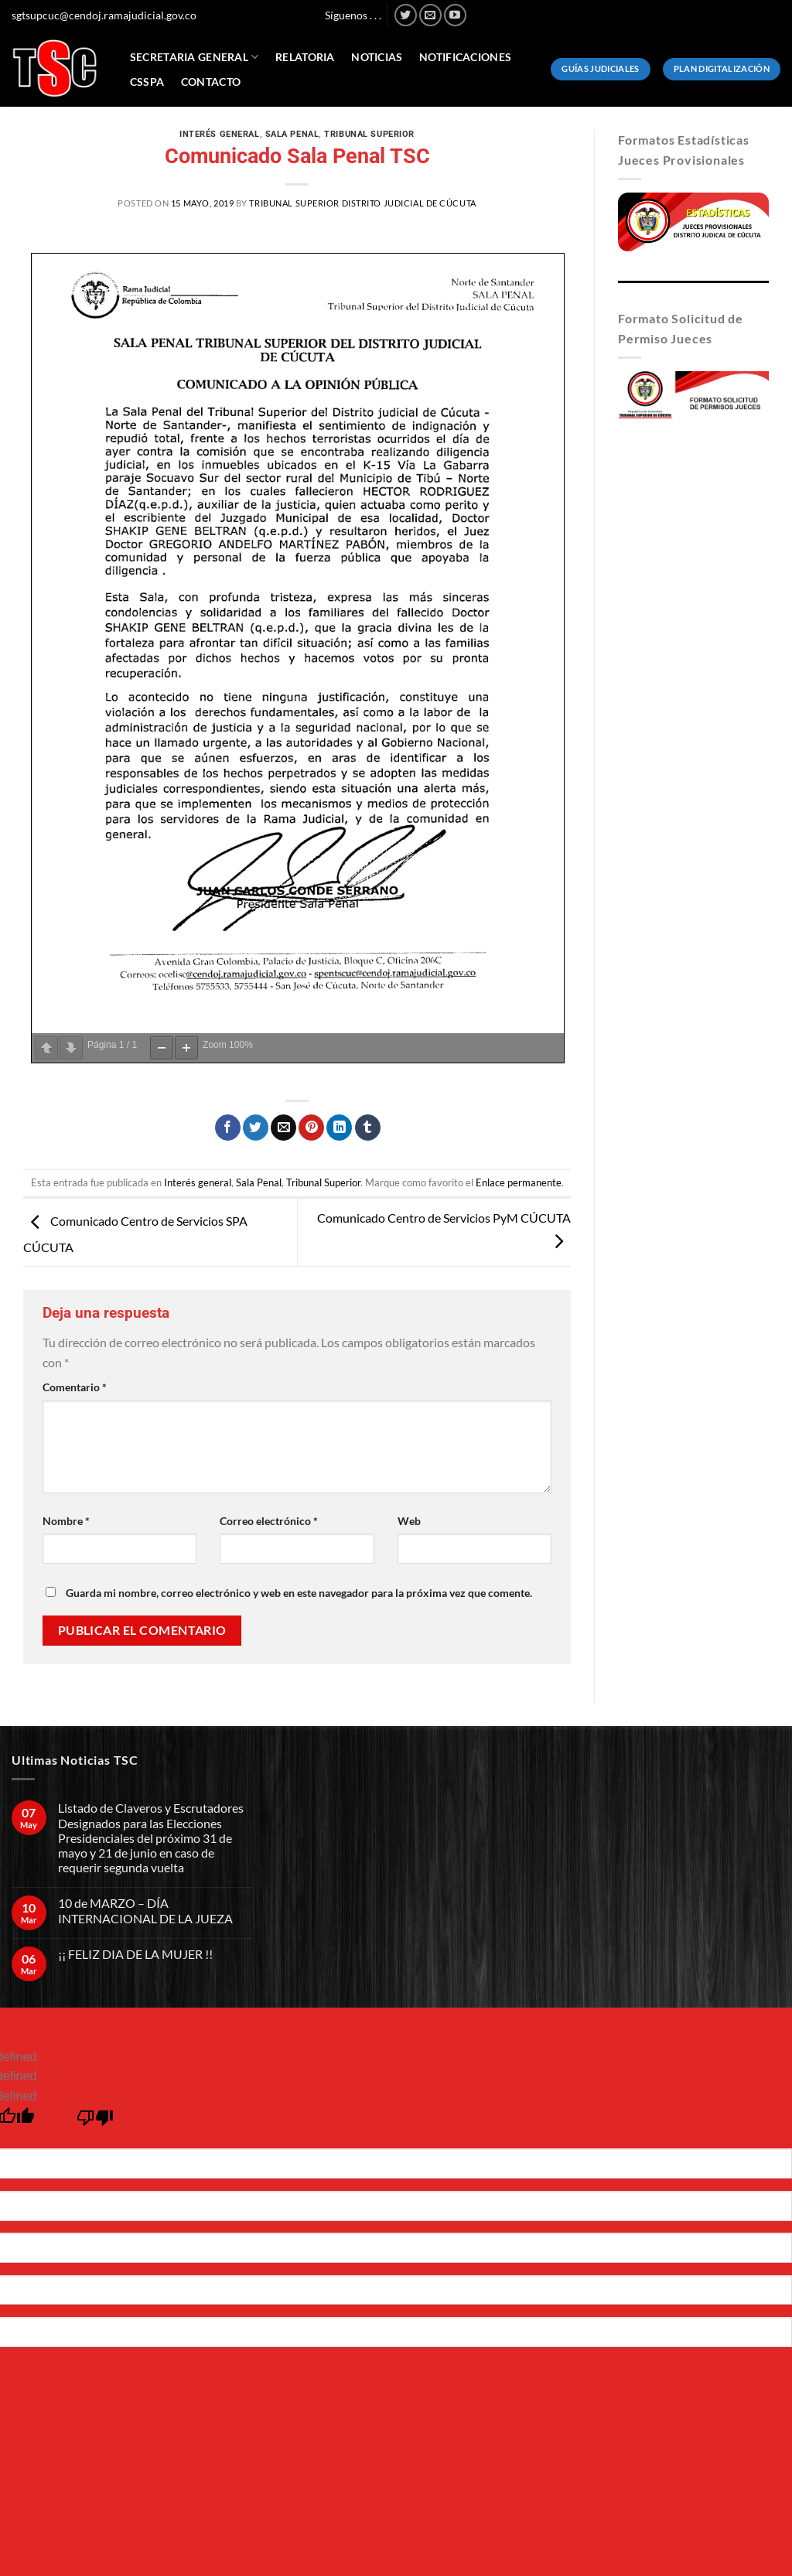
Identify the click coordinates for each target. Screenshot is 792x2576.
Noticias (376, 56)
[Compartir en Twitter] (255, 1127)
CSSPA (147, 81)
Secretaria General (194, 56)
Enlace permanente (519, 1182)
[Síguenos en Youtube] (455, 15)
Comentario (75, 1387)
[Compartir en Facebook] (228, 1127)
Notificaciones (465, 56)
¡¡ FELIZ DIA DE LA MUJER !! (135, 1954)
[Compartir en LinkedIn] (339, 1127)
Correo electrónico (269, 1520)
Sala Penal (292, 134)
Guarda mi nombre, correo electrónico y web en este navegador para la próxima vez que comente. (299, 1592)
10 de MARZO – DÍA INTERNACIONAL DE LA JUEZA (145, 1910)
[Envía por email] (283, 1127)
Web (409, 1520)
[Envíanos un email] (430, 15)
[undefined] (95, 2122)
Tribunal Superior (369, 134)
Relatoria (305, 56)
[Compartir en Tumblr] (368, 1127)
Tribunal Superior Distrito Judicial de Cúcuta (362, 203)
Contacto (211, 81)
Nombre (66, 1520)
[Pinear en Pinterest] (311, 1127)
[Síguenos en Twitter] (405, 15)
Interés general (219, 134)
